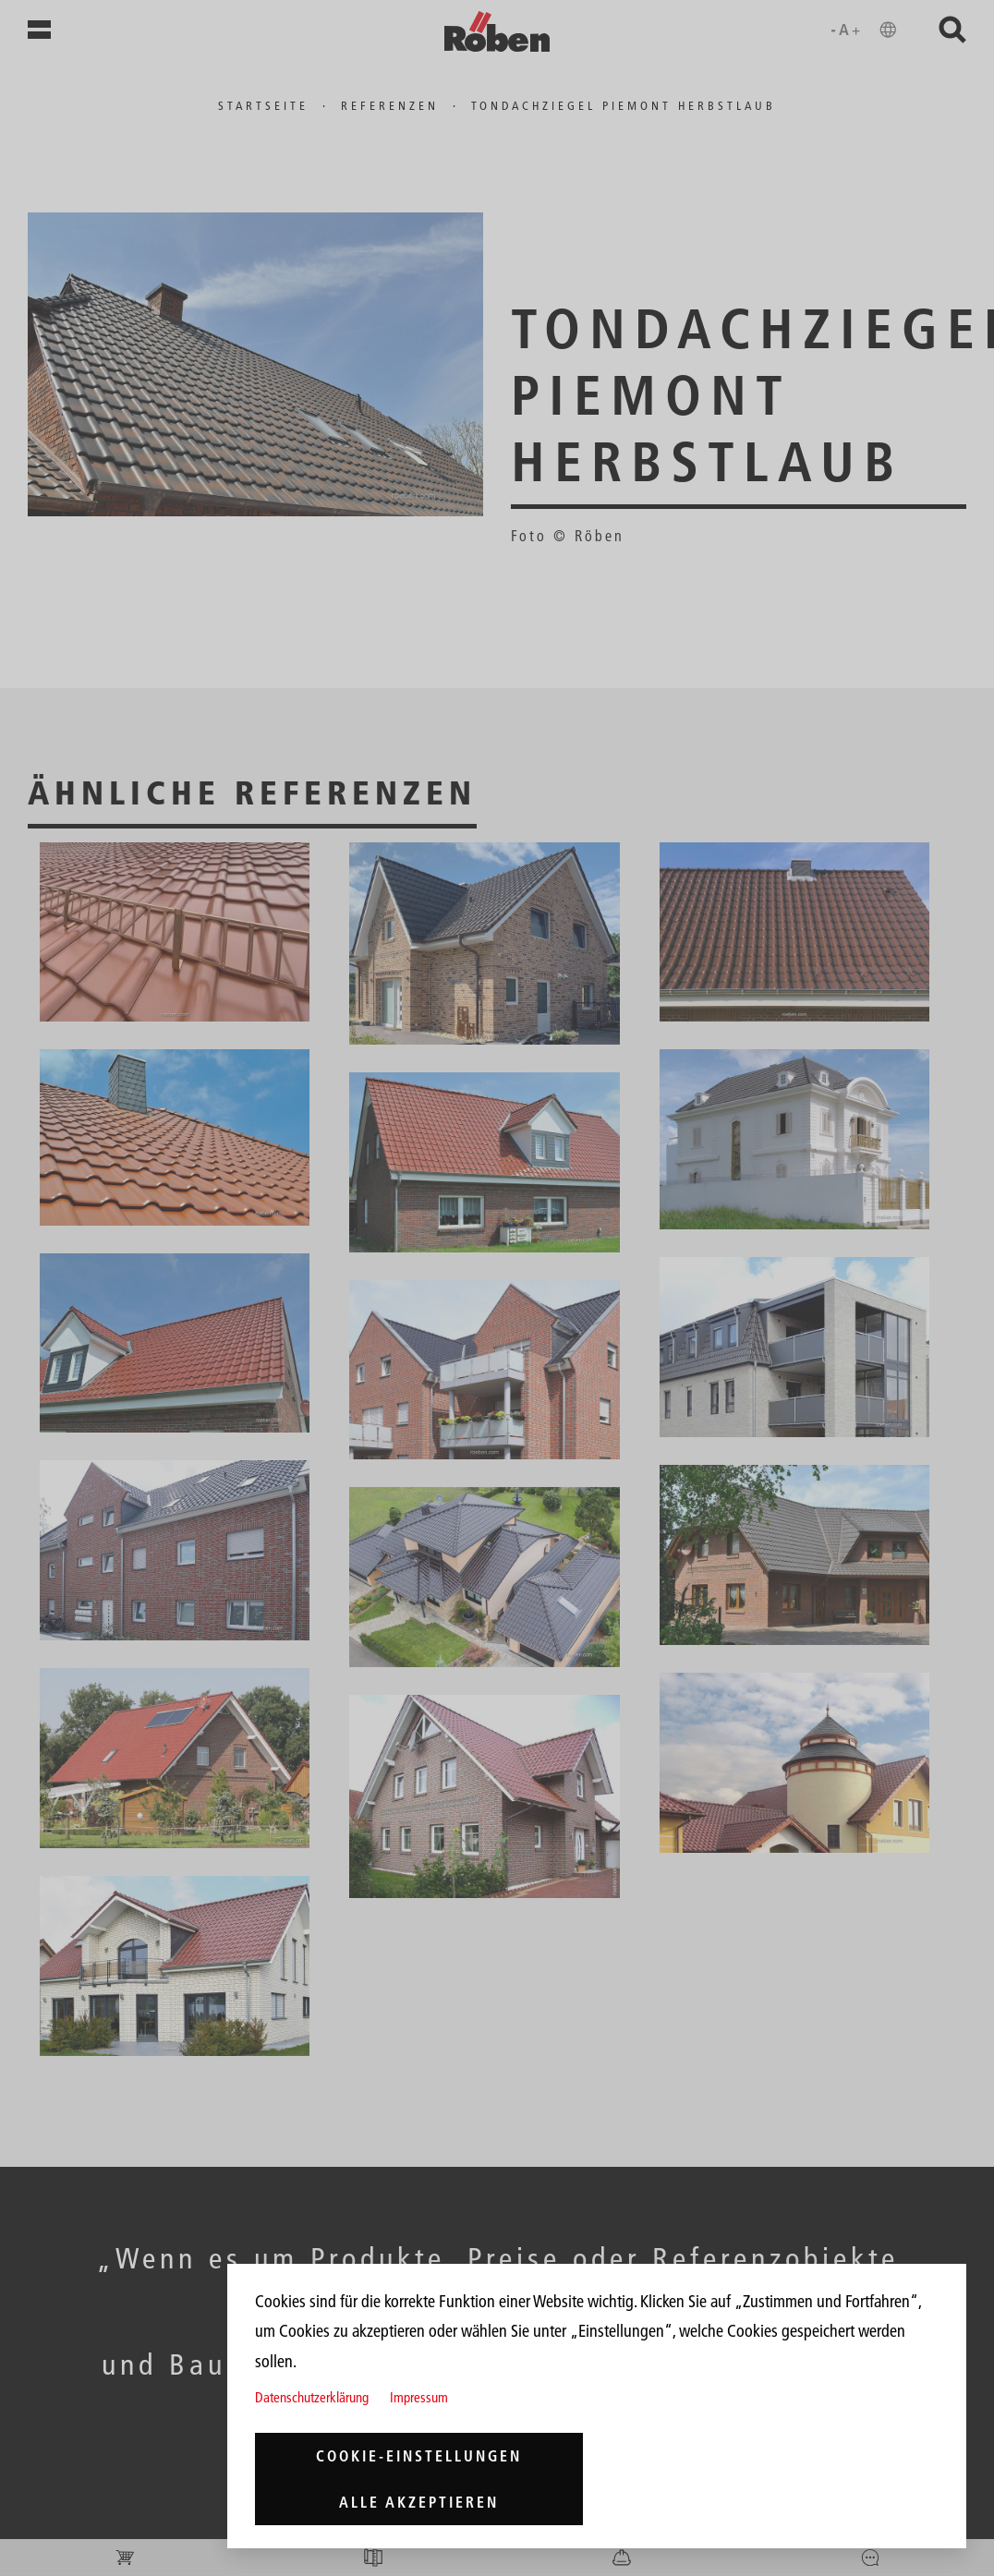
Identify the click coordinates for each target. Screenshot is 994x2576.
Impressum (419, 2397)
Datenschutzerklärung (312, 2397)
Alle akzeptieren (419, 2502)
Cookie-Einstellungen (419, 2456)
